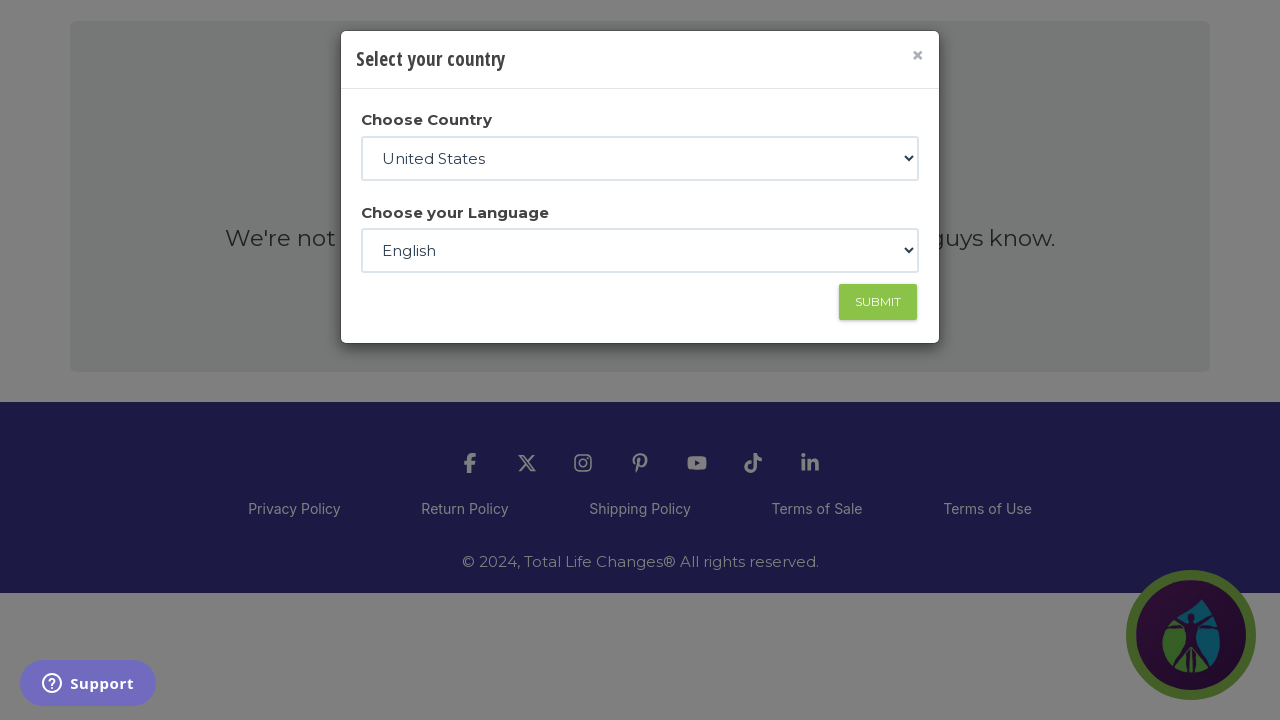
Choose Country (426, 119)
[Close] (917, 55)
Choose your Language (455, 212)
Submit (878, 301)
